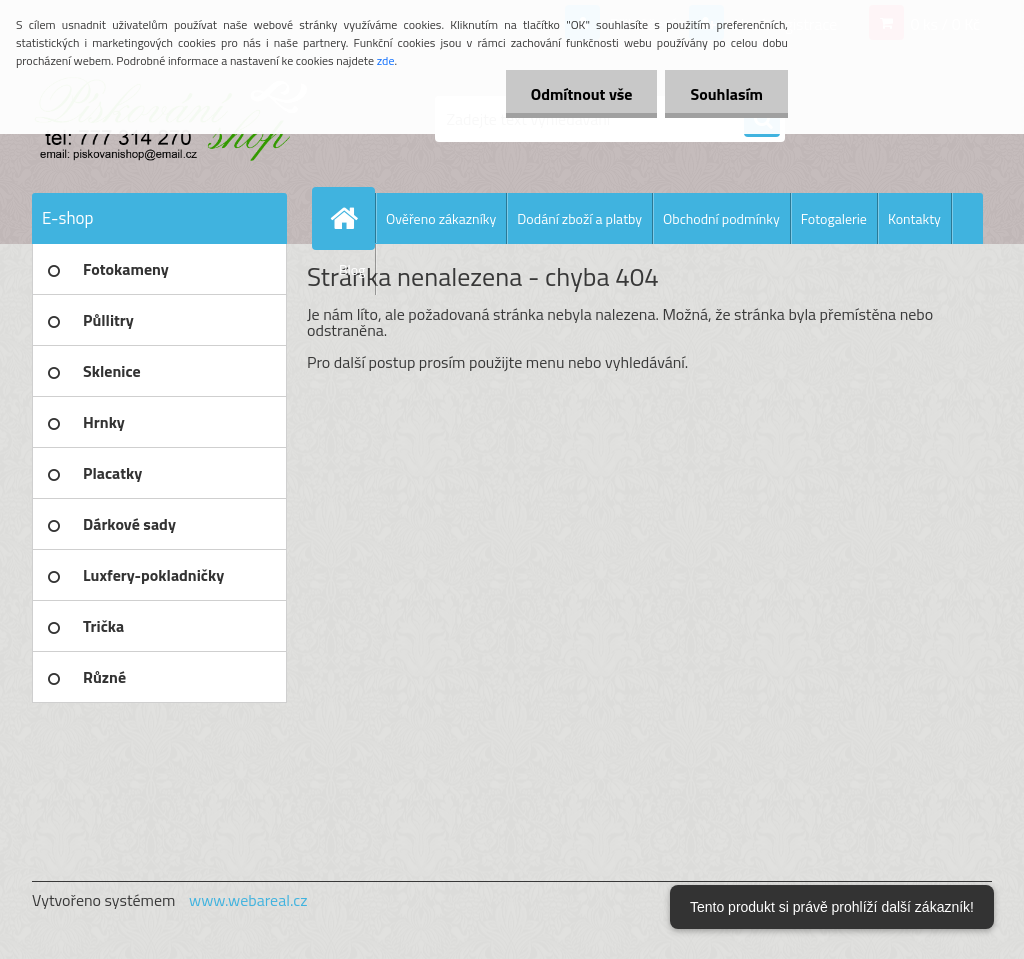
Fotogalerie (834, 218)
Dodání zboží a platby (579, 218)
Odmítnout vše (582, 94)
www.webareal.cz (248, 900)
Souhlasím (726, 94)
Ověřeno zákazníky (441, 218)
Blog (352, 269)
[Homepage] (352, 218)
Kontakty (914, 218)
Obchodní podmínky (721, 218)
